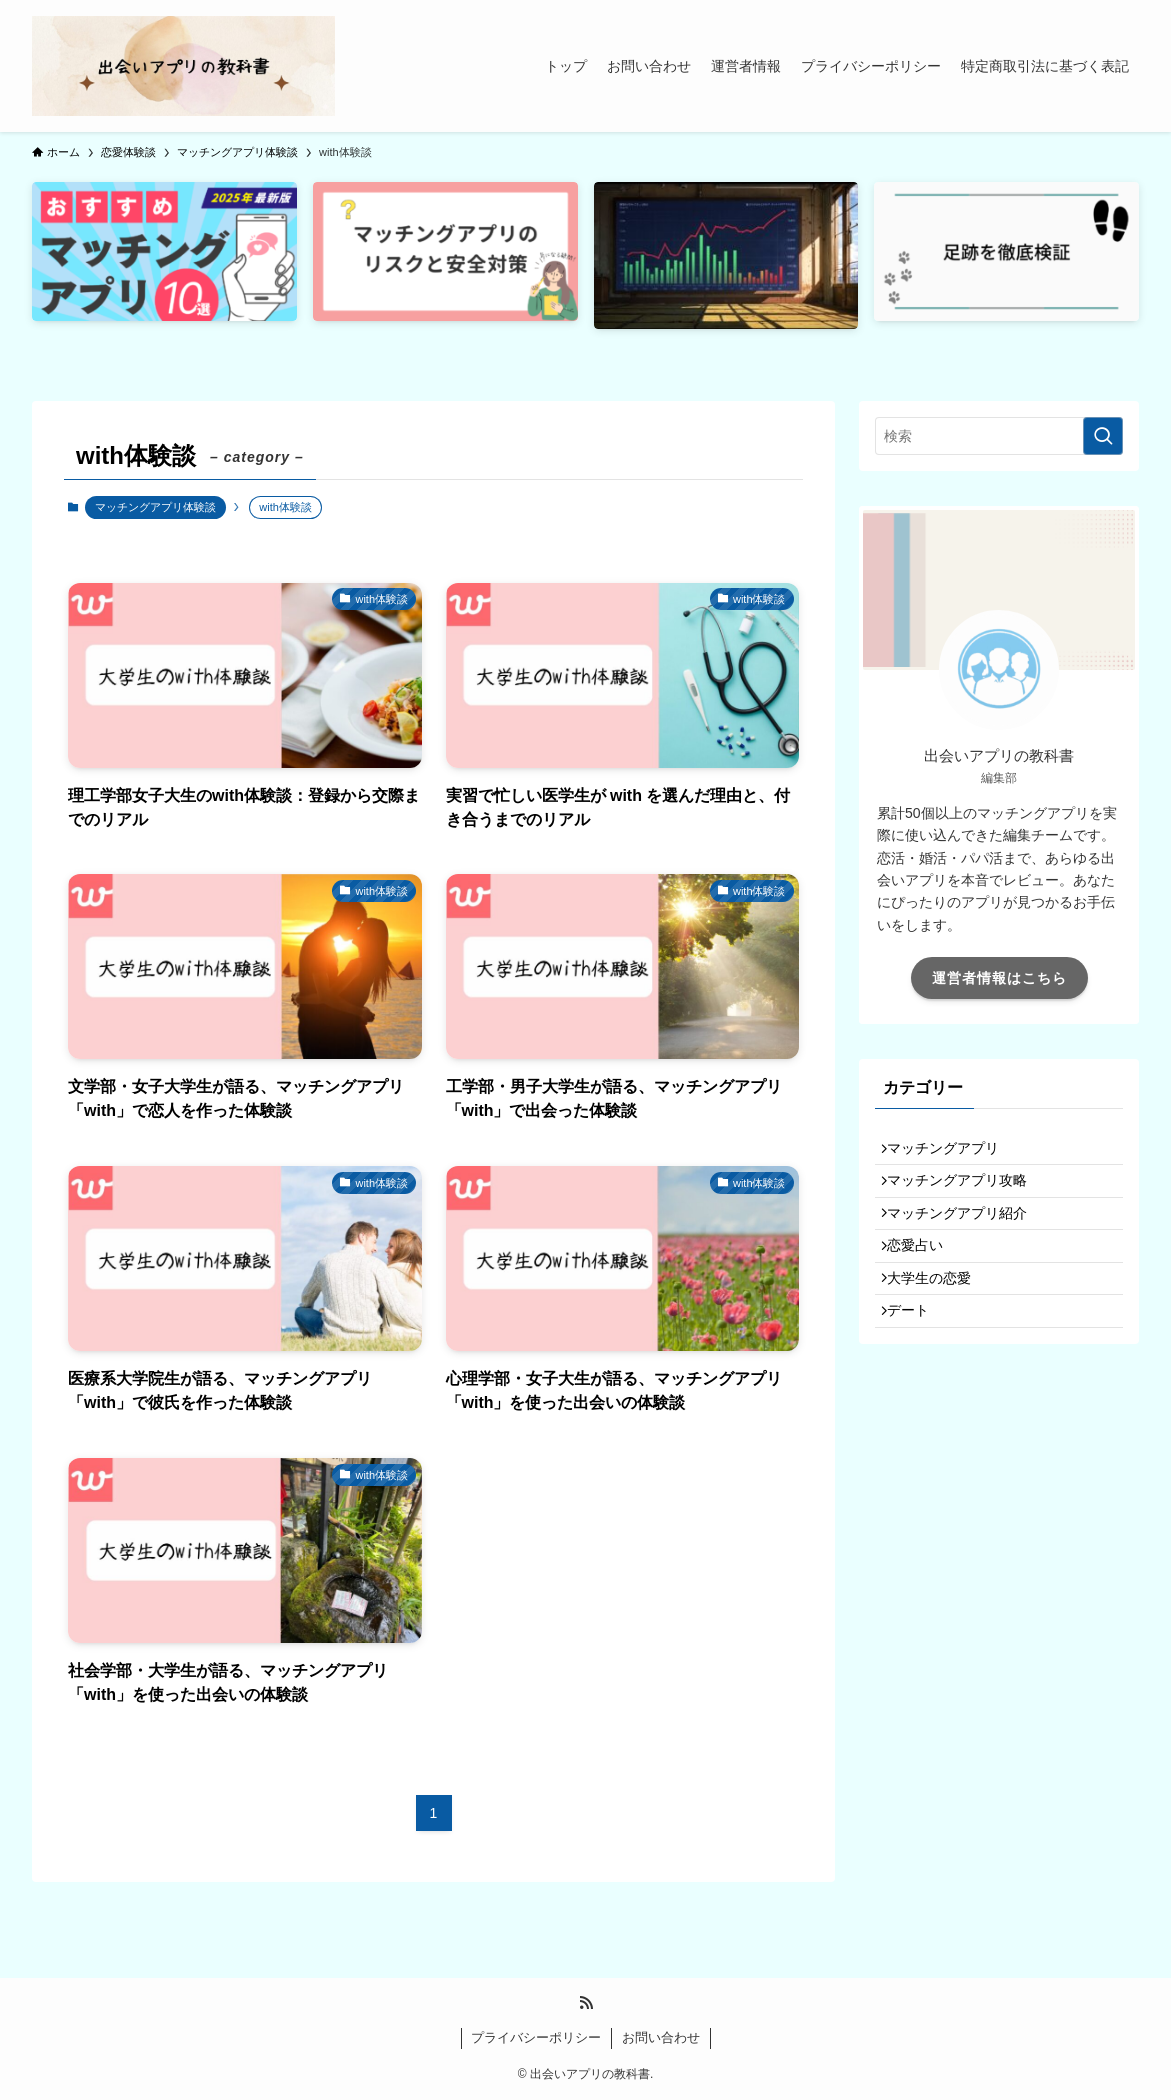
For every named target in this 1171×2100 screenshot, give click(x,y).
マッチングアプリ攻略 (966, 1194)
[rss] (586, 2003)
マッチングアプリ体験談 (155, 507)
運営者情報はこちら (999, 978)
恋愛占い (924, 1277)
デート (917, 1360)
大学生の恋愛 (938, 1319)
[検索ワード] (999, 436)
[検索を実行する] (1103, 436)
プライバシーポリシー (536, 2037)
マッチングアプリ (952, 1152)
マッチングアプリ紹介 (966, 1236)
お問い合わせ (661, 2037)
